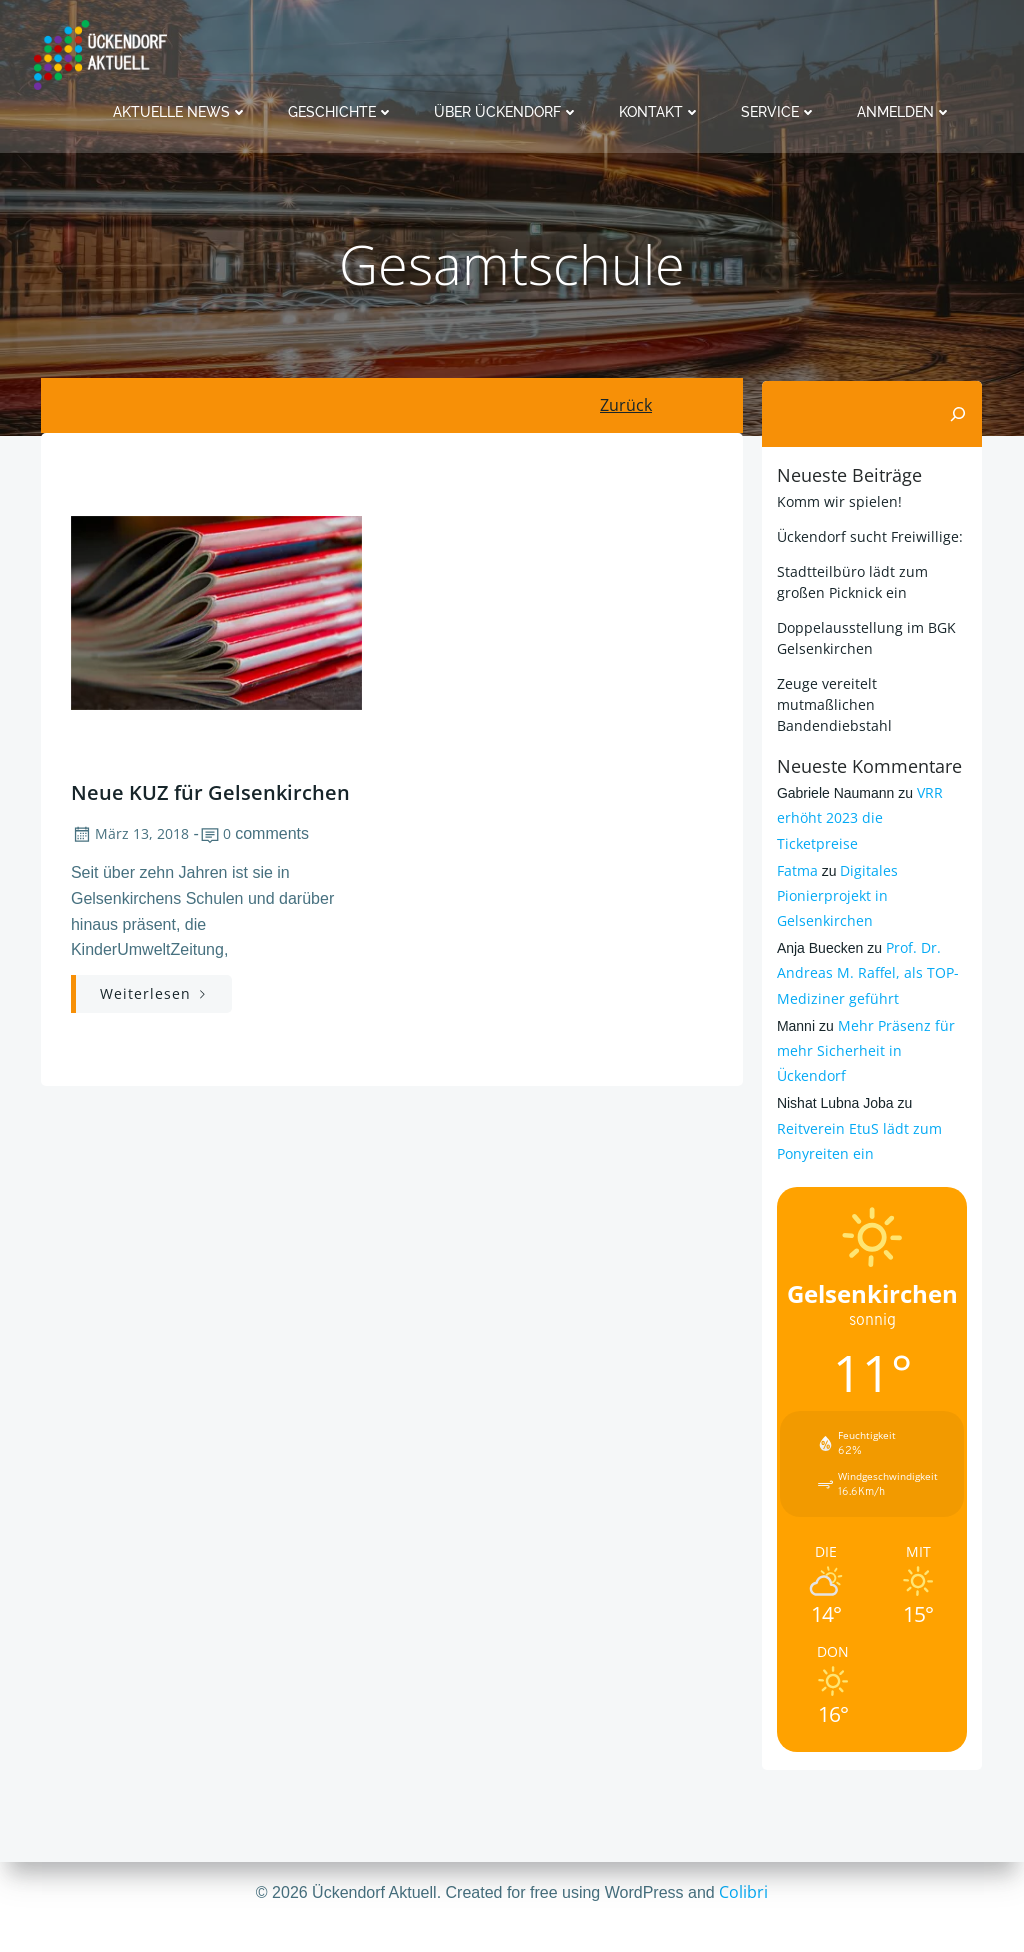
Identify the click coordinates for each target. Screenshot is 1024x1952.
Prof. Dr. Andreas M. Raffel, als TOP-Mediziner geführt (866, 947)
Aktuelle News (180, 110)
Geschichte (341, 110)
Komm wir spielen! (837, 500)
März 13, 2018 (129, 838)
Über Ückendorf (506, 110)
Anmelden (904, 110)
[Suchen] (960, 414)
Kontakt (660, 110)
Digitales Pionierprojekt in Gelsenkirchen (836, 869)
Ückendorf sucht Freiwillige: (868, 535)
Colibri (743, 1892)
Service (779, 110)
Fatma (795, 844)
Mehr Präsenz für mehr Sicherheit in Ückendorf (864, 1024)
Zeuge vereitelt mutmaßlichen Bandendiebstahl (832, 703)
